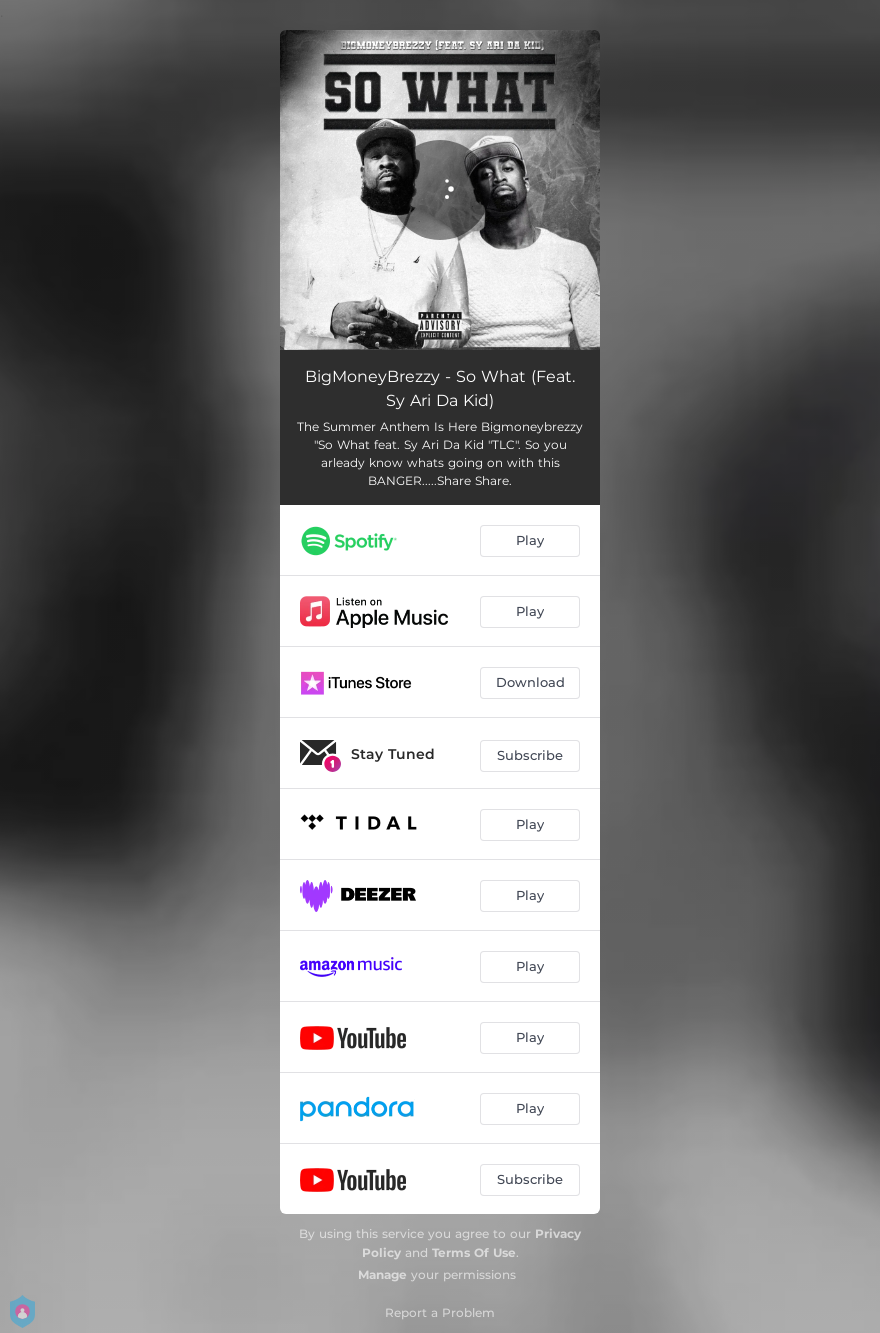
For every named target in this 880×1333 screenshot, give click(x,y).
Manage (382, 1274)
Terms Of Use (474, 1252)
